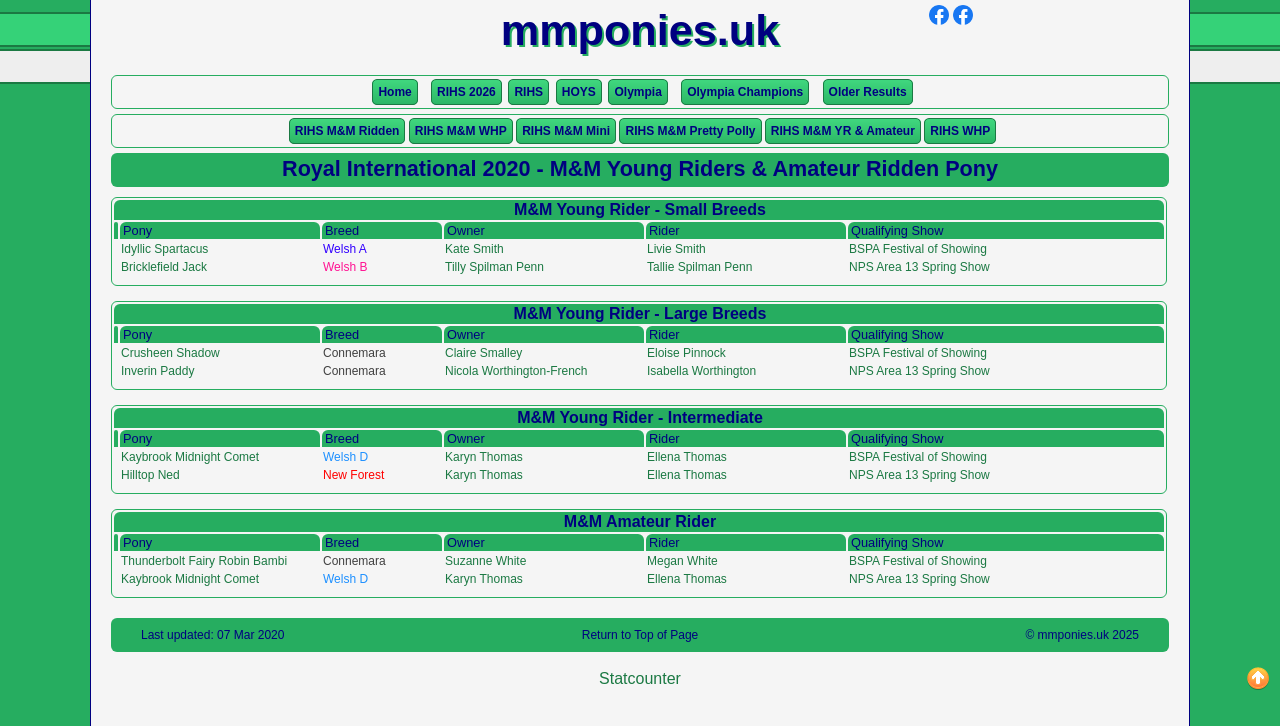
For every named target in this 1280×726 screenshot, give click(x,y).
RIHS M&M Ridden (347, 131)
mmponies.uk (1073, 635)
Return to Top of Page (640, 635)
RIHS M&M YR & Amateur (843, 131)
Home (394, 92)
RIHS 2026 (466, 92)
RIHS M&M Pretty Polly (690, 131)
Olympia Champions (745, 92)
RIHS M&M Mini (566, 131)
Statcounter (640, 678)
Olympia (637, 92)
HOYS (579, 92)
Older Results (868, 92)
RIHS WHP (960, 131)
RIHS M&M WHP (461, 131)
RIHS (528, 92)
